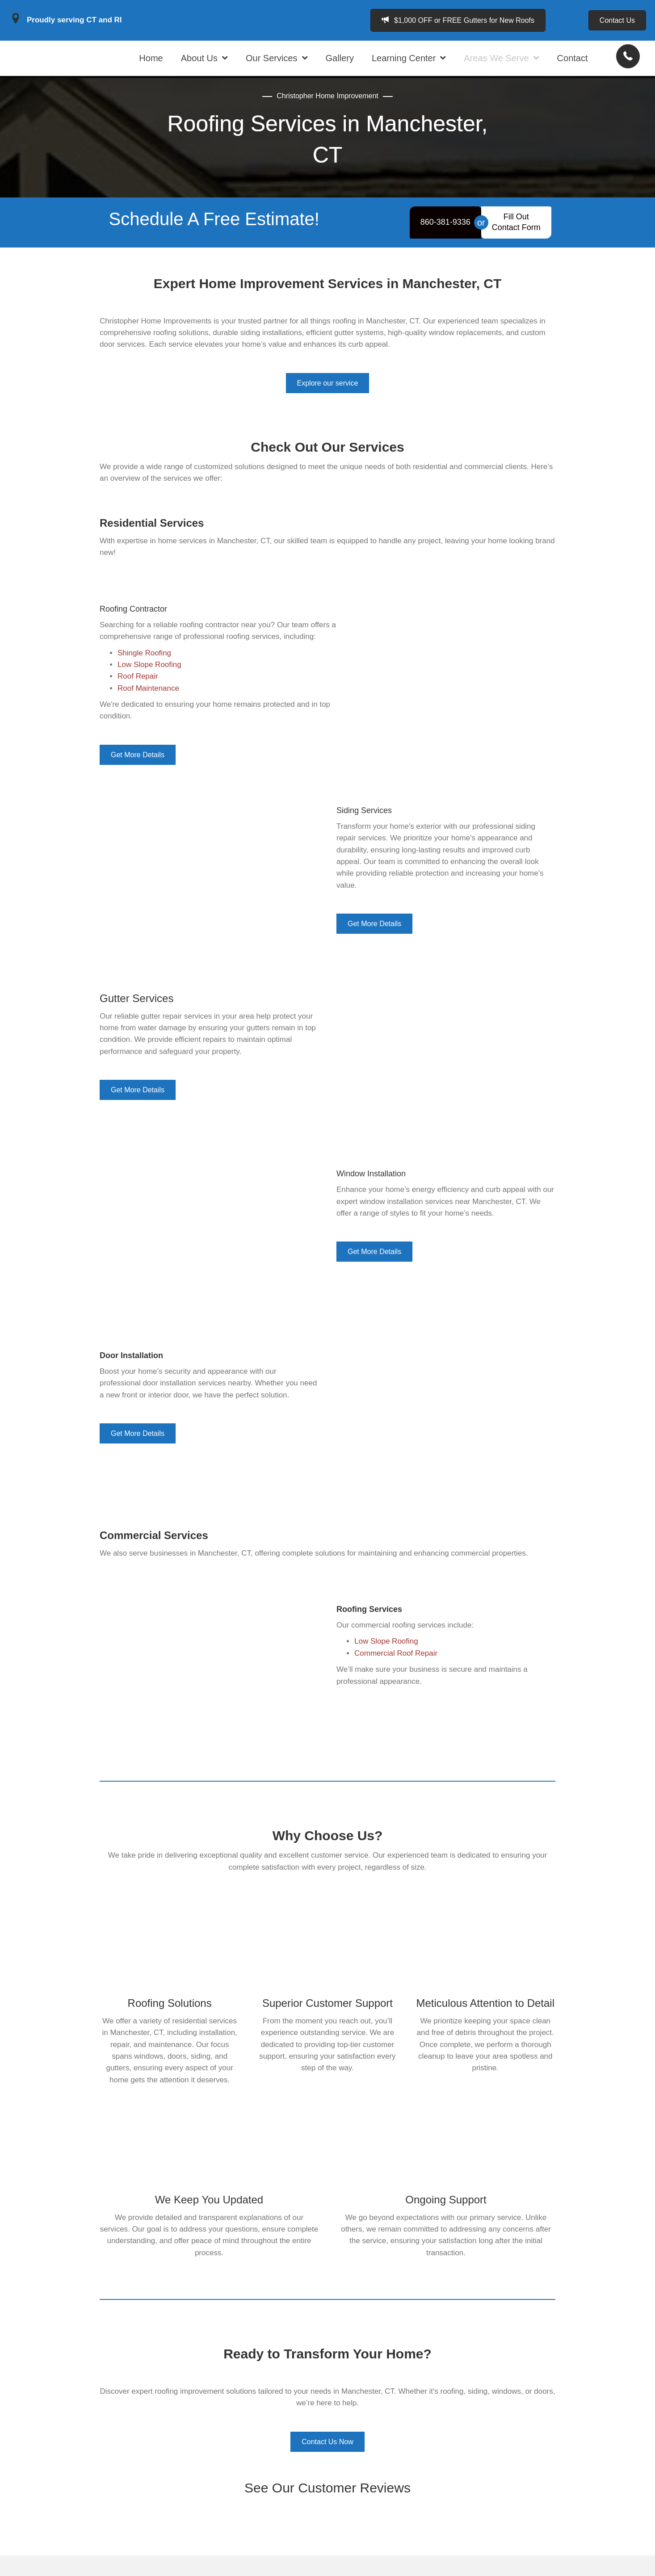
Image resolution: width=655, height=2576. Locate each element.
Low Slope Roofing (386, 1662)
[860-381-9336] (445, 243)
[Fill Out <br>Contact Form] (516, 243)
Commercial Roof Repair (395, 1674)
